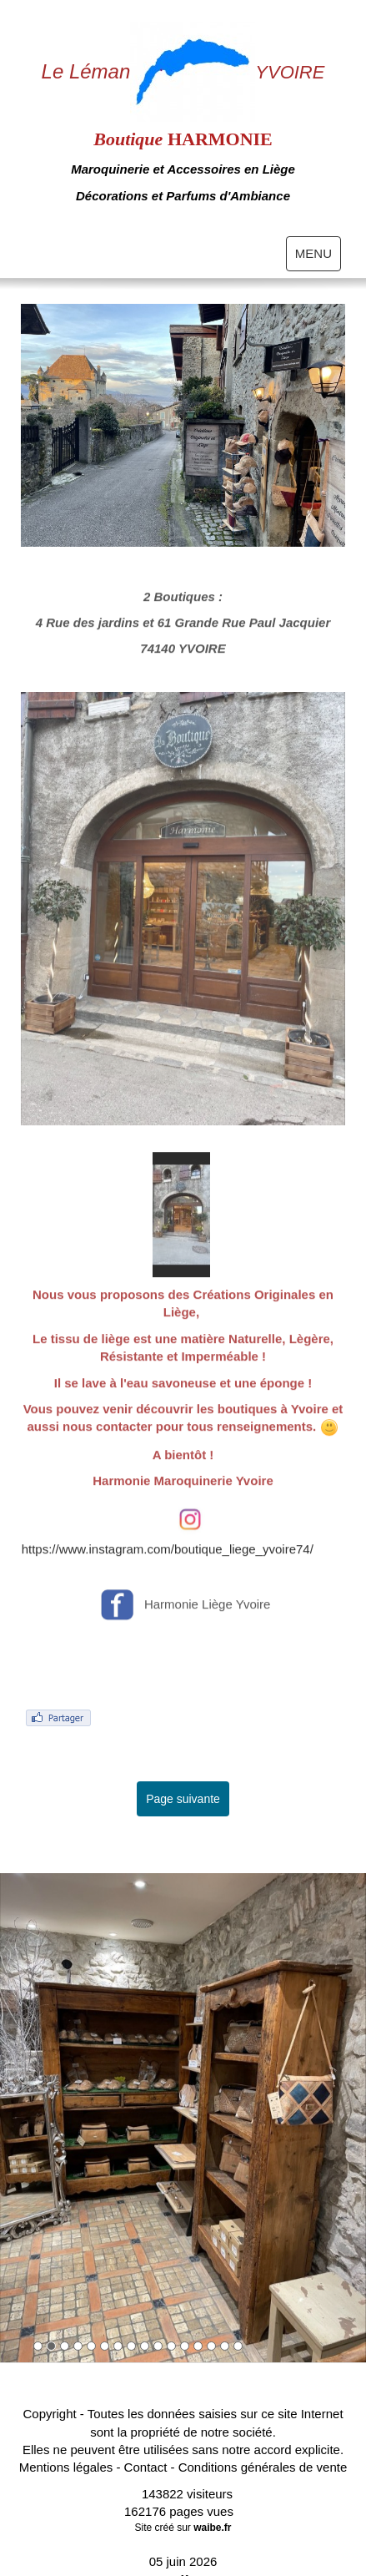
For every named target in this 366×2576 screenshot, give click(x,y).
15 (224, 2346)
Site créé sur (182, 2527)
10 (158, 2346)
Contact (146, 2467)
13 (198, 2346)
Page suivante (183, 1799)
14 (211, 2346)
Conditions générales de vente (263, 2467)
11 (171, 2346)
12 (184, 2346)
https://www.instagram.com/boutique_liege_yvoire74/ (167, 1579)
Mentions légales (66, 2467)
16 (238, 2346)
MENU (317, 257)
